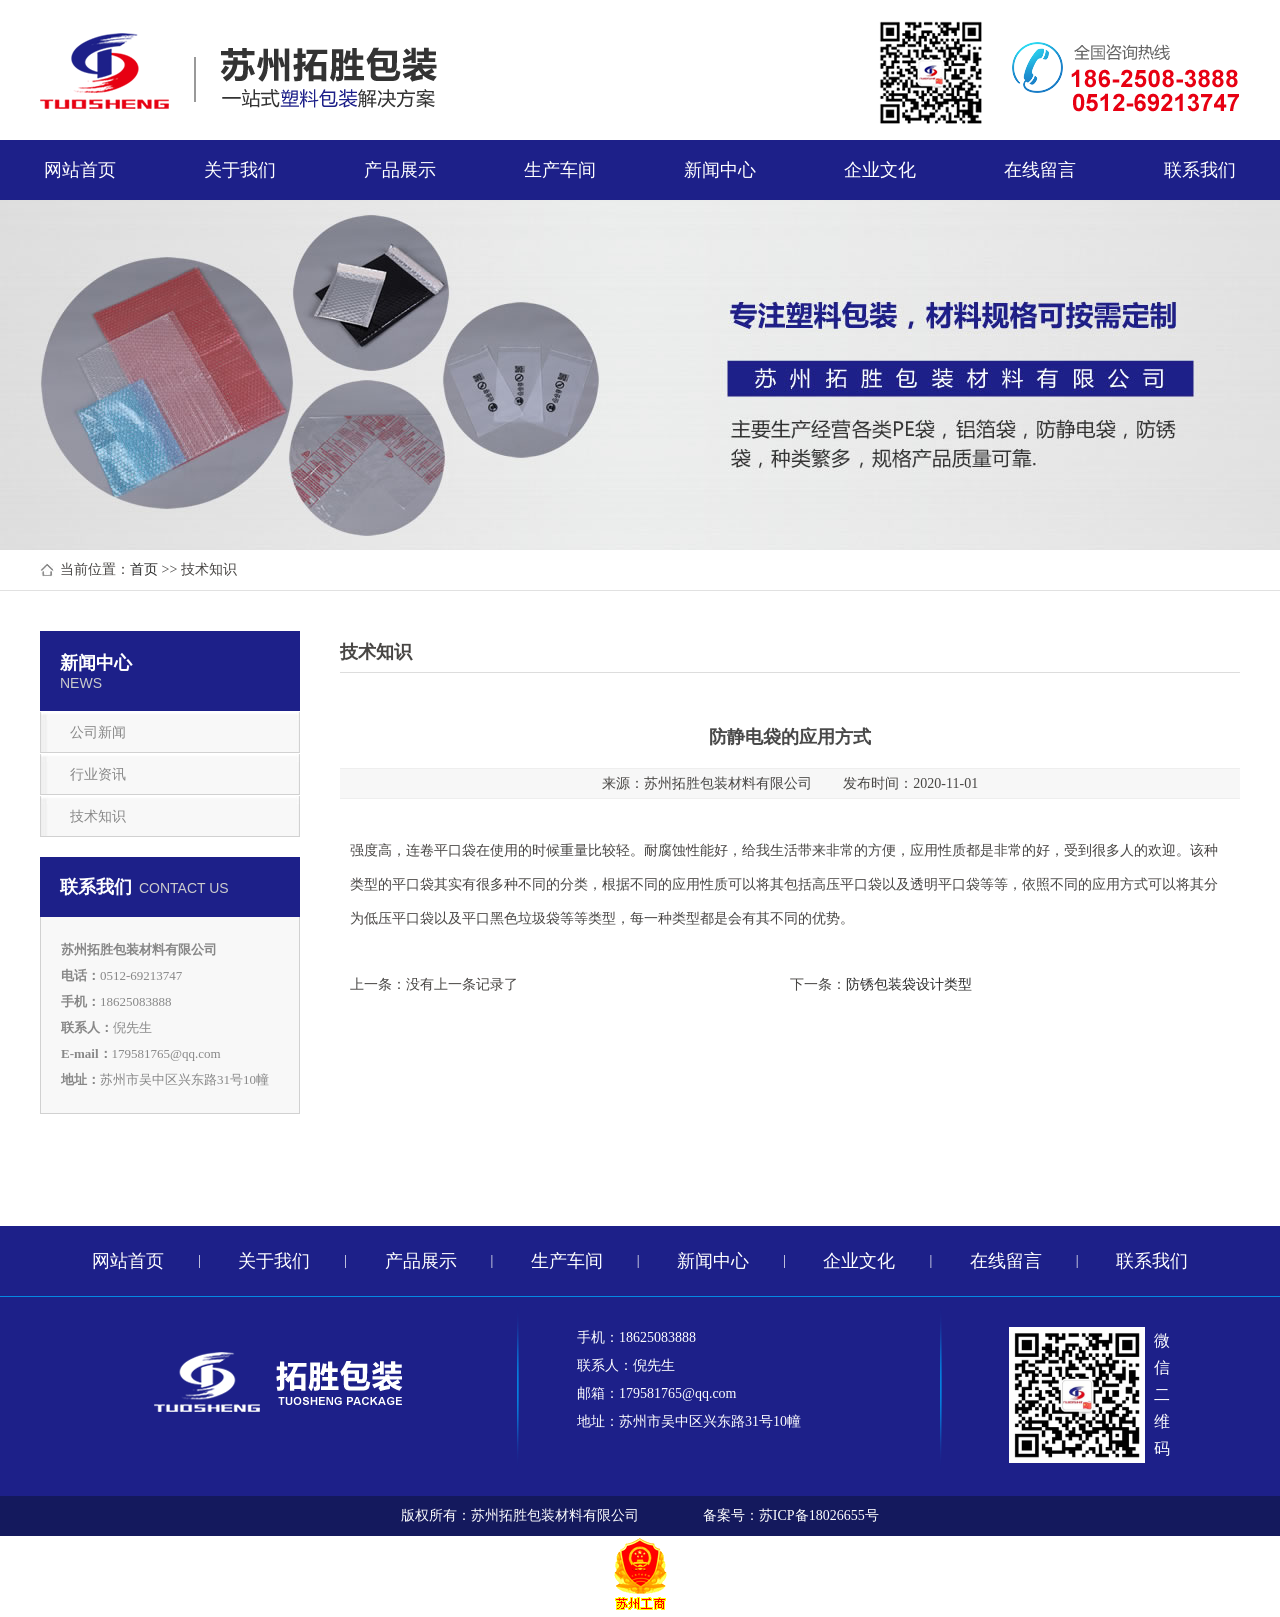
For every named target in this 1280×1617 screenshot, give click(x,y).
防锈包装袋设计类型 (909, 984)
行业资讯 (98, 774)
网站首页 (80, 170)
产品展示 (400, 170)
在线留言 (1040, 170)
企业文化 (880, 170)
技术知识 (98, 816)
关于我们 (240, 170)
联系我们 (1200, 170)
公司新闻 (98, 732)
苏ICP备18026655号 (819, 1515)
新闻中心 (720, 170)
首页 (144, 569)
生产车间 (560, 170)
